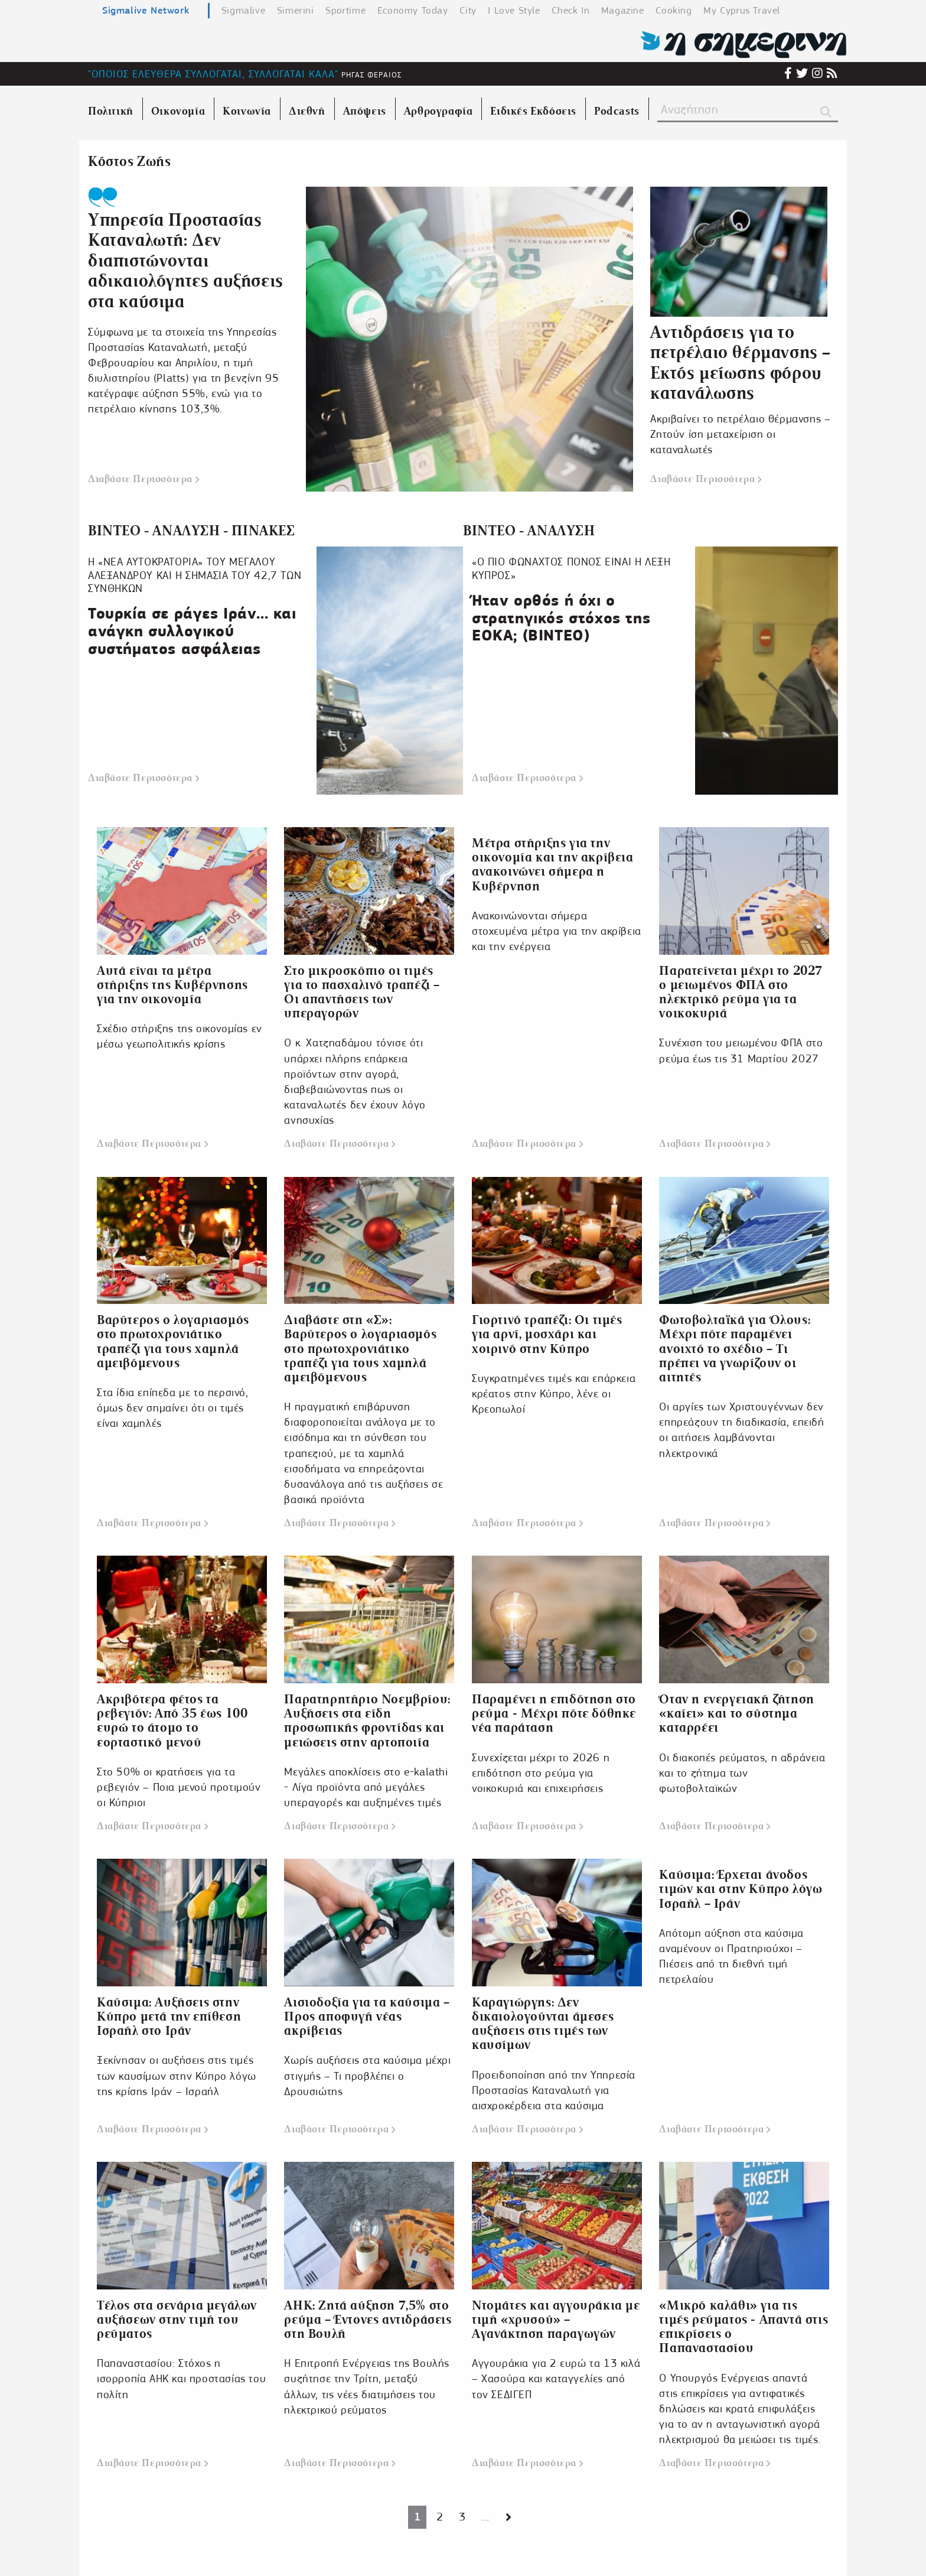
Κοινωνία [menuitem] (247, 111)
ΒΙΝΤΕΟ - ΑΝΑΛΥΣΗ (529, 531)
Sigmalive (243, 10)
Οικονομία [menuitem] (178, 111)
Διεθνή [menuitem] (307, 111)
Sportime (345, 10)
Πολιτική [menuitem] (110, 111)
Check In (570, 10)
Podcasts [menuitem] (617, 111)
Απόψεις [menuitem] (364, 111)
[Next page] (509, 2517)
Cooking (674, 10)
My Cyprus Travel (741, 10)
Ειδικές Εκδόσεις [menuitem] (533, 111)
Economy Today (412, 10)
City (467, 10)
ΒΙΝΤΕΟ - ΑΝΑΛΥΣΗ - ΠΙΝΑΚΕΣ (191, 531)
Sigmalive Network (145, 10)
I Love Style (514, 10)
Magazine (622, 10)
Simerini (295, 10)
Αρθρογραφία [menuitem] (438, 111)
